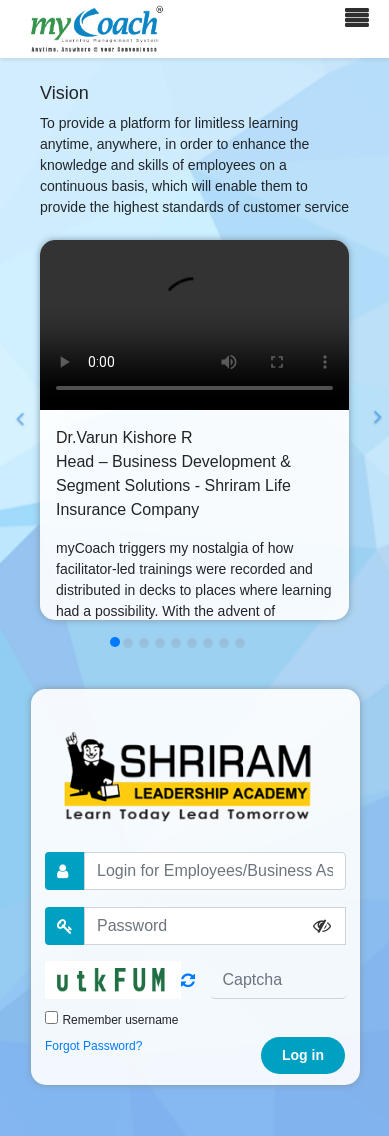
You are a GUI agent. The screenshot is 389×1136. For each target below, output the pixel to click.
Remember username (120, 1020)
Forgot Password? (93, 1046)
